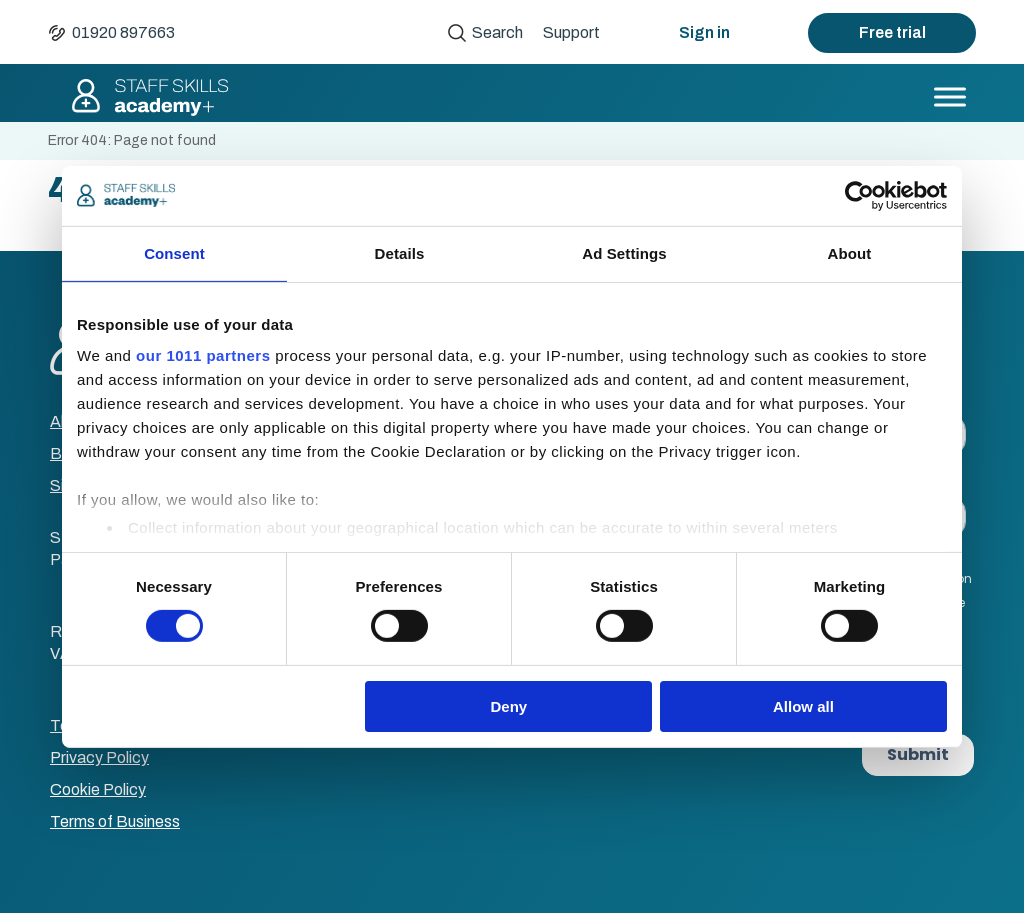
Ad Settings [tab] (624, 252)
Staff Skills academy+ (149, 97)
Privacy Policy (99, 757)
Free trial (892, 32)
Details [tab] (400, 252)
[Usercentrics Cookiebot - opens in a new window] (859, 195)
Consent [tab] (174, 252)
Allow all (803, 706)
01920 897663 (123, 32)
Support (571, 32)
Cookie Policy (98, 789)
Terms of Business (115, 821)
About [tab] (850, 252)
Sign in (704, 32)
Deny (509, 706)
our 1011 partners (203, 355)
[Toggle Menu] (950, 96)
